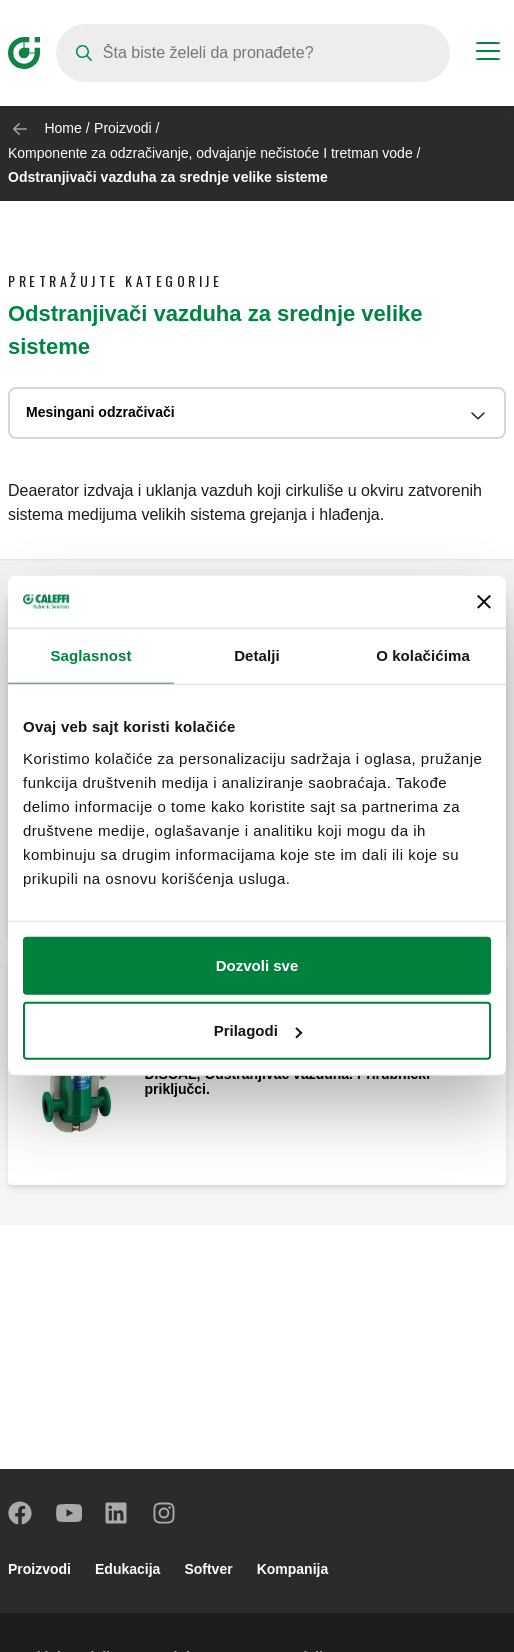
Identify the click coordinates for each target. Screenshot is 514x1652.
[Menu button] (488, 54)
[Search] (253, 53)
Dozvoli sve (257, 965)
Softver (208, 1569)
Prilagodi (258, 1030)
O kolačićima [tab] (423, 655)
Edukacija (127, 1569)
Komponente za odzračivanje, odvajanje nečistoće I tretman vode (210, 153)
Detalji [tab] (257, 655)
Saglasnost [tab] (90, 655)
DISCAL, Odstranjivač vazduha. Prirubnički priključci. (288, 1082)
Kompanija (293, 1569)
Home (62, 128)
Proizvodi (123, 128)
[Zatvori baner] (484, 602)
